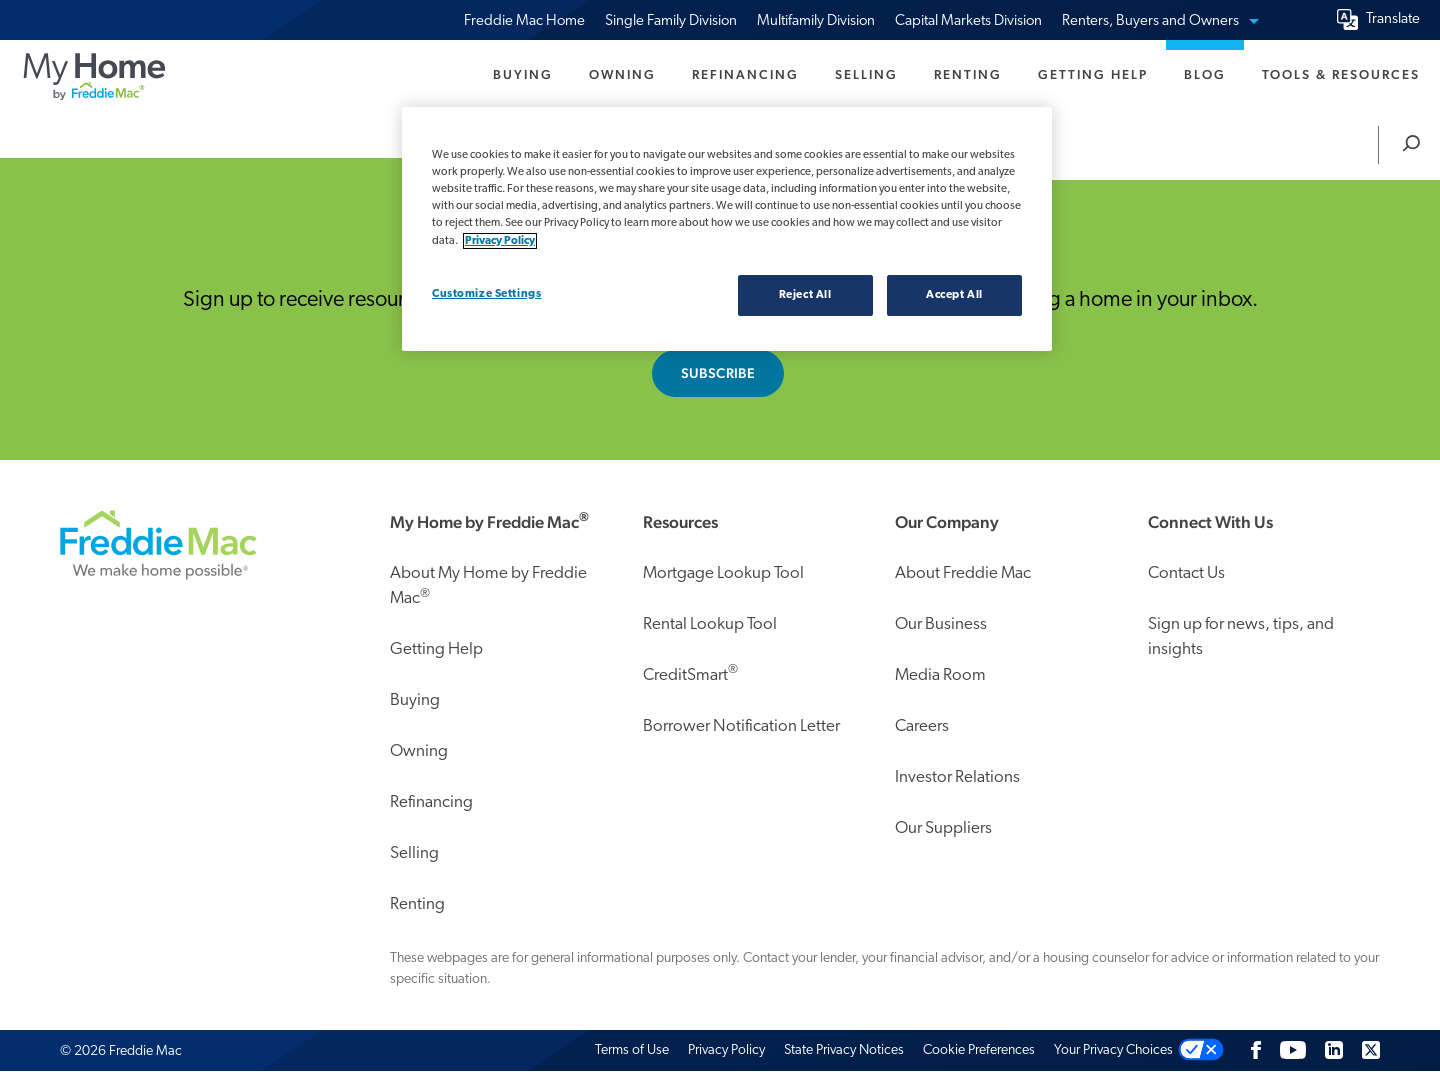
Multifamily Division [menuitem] (816, 21)
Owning (622, 74)
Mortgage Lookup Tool (723, 573)
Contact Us (1186, 573)
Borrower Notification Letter (741, 726)
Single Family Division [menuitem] (671, 21)
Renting (968, 74)
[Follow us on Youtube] (1293, 1050)
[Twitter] (1371, 1050)
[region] (727, 229)
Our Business (941, 624)
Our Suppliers (943, 828)
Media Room (940, 675)
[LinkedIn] (1334, 1050)
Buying (523, 74)
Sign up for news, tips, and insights (1241, 637)
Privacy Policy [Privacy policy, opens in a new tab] (500, 241)
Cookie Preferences (979, 1050)
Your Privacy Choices (1113, 1050)
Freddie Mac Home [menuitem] (524, 21)
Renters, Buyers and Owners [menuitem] (1160, 21)
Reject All (805, 295)
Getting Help (1093, 74)
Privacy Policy (726, 1050)
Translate (1393, 19)
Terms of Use (632, 1050)
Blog (1205, 74)
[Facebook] (1256, 1050)
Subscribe (718, 373)
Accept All (954, 295)
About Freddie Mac (963, 573)
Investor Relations (957, 777)
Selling (866, 74)
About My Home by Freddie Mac (488, 586)
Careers (922, 726)
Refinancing (745, 74)
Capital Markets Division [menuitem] (968, 21)
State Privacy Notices (844, 1050)
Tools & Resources (1341, 74)
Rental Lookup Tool (710, 624)
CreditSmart (690, 673)
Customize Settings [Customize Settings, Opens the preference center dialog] (486, 294)
